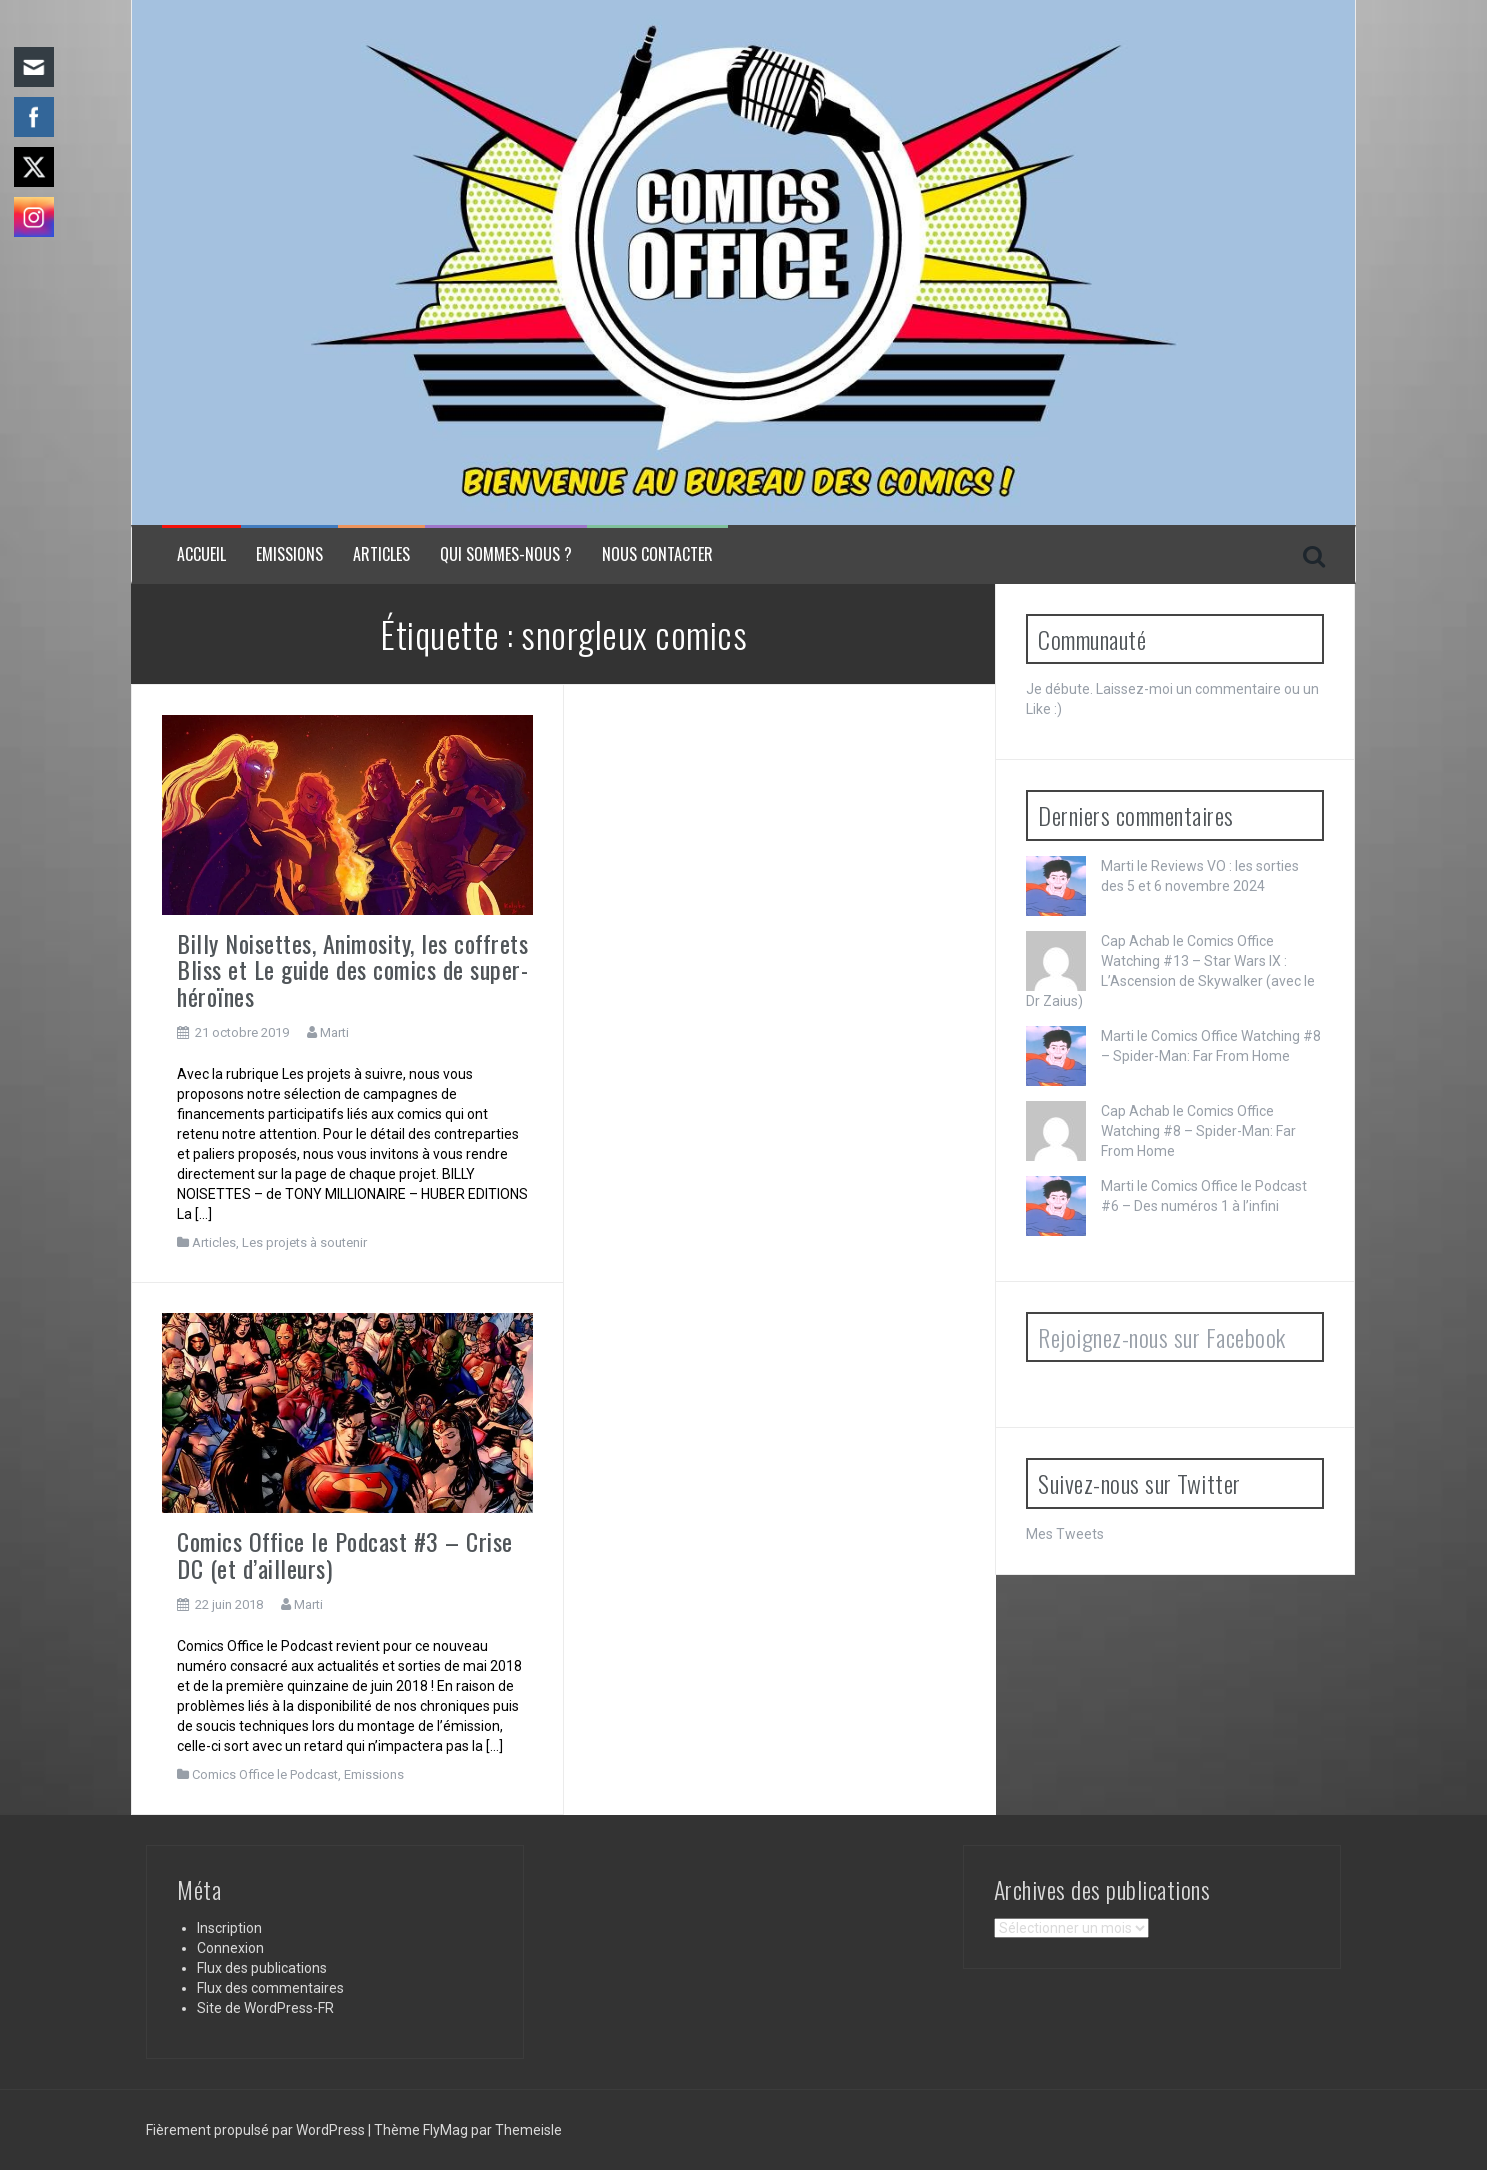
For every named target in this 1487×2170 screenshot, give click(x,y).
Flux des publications (262, 1968)
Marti (334, 1032)
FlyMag (445, 2130)
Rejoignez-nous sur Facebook (1162, 1337)
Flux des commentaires (270, 1988)
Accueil (201, 554)
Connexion (230, 1948)
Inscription (229, 1928)
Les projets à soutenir (304, 1242)
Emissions (289, 554)
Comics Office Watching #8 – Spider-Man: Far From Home (1198, 1131)
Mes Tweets (1065, 1534)
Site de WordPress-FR (265, 2008)
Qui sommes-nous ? (506, 554)
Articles (381, 554)
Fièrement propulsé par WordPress (257, 2130)
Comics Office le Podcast (265, 1774)
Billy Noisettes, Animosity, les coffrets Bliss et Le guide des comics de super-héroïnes (352, 969)
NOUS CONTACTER (657, 554)
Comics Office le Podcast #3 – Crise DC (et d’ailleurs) (345, 1554)
